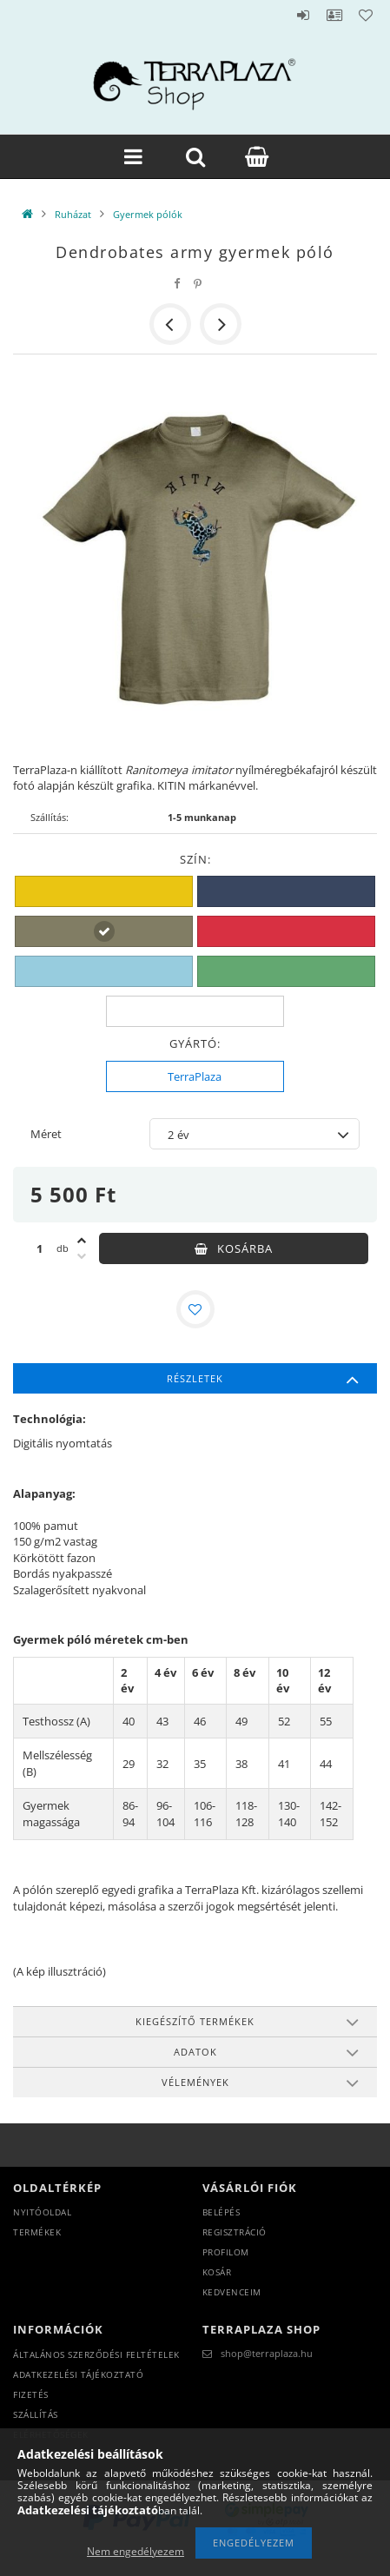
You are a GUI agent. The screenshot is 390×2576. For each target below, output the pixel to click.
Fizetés (31, 2394)
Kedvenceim (231, 2292)
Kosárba (245, 1248)
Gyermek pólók (147, 214)
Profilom (225, 2252)
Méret (46, 1134)
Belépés (303, 15)
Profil (334, 15)
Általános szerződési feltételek (96, 2354)
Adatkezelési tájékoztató (78, 2374)
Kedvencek (366, 15)
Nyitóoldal (42, 2212)
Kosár (217, 2272)
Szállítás (35, 2414)
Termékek (37, 2232)
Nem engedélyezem (135, 2551)
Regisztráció (234, 2232)
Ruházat (73, 214)
